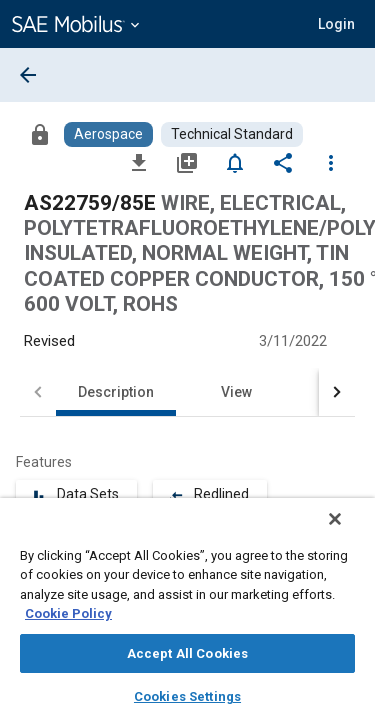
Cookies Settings (187, 696)
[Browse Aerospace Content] (108, 134)
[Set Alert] (235, 162)
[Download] (139, 162)
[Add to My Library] (187, 162)
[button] (336, 24)
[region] (187, 615)
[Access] (40, 134)
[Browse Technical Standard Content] (232, 134)
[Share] (283, 162)
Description (116, 392)
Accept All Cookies (187, 653)
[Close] (349, 532)
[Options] (331, 162)
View (236, 392)
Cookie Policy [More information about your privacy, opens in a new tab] (68, 613)
